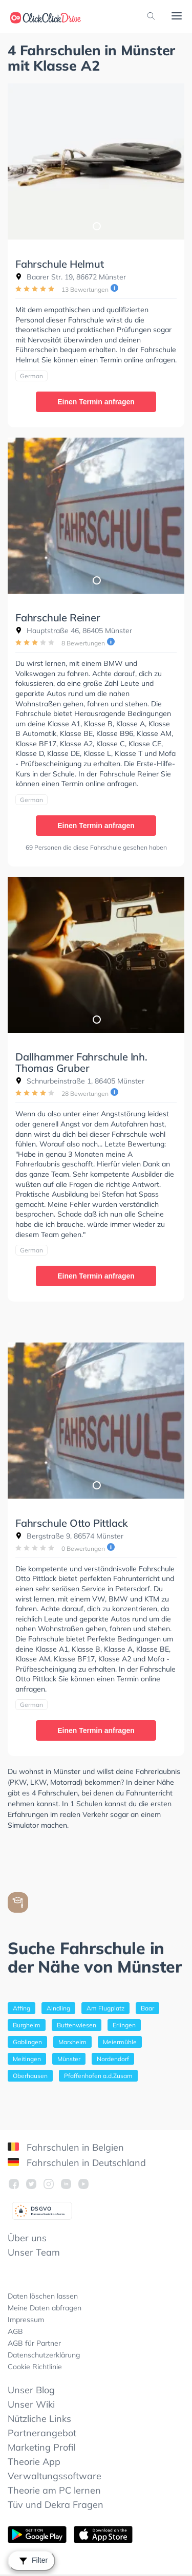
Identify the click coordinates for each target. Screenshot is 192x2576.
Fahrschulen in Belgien (66, 2147)
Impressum (26, 2319)
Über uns (27, 2238)
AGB (15, 2331)
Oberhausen (30, 2076)
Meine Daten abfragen (44, 2307)
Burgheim (26, 2025)
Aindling (58, 2008)
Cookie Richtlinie (35, 2366)
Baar (147, 2008)
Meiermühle (120, 2042)
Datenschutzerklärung (44, 2354)
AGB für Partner (34, 2343)
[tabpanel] (96, 161)
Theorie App (34, 2461)
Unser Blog (31, 2390)
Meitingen (27, 2059)
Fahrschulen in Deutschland (77, 2163)
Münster (68, 2059)
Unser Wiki (31, 2404)
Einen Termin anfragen (96, 402)
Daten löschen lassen (43, 2296)
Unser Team (34, 2252)
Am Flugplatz (105, 2008)
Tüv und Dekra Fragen (55, 2504)
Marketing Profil (41, 2447)
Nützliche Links (39, 2419)
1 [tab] (96, 225)
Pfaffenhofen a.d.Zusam (98, 2076)
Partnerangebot (42, 2433)
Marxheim (72, 2042)
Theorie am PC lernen (54, 2490)
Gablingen (27, 2042)
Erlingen (124, 2025)
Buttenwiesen (76, 2025)
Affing (21, 2008)
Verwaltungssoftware (54, 2476)
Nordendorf (113, 2059)
